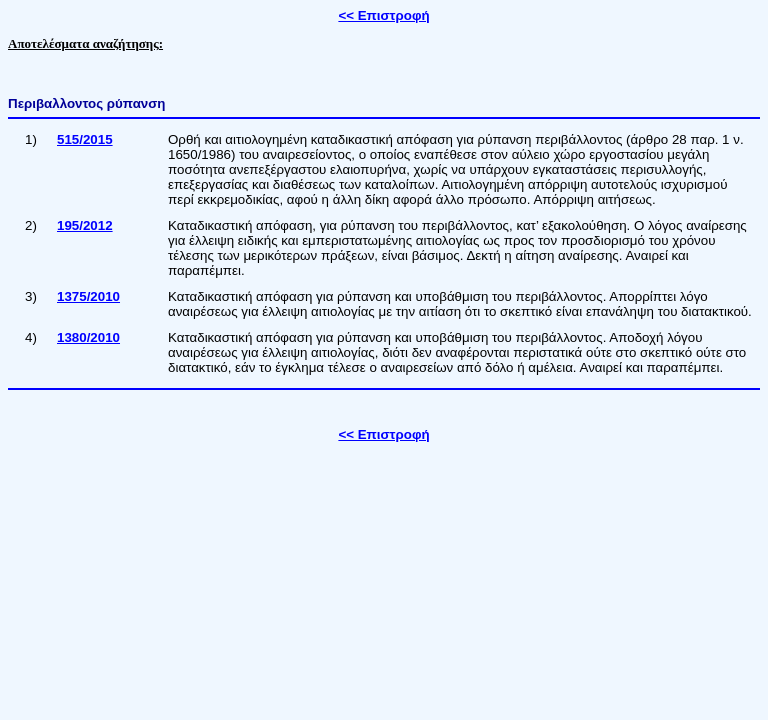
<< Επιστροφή (383, 15)
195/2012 (85, 225)
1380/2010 (88, 337)
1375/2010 (88, 296)
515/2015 (85, 139)
